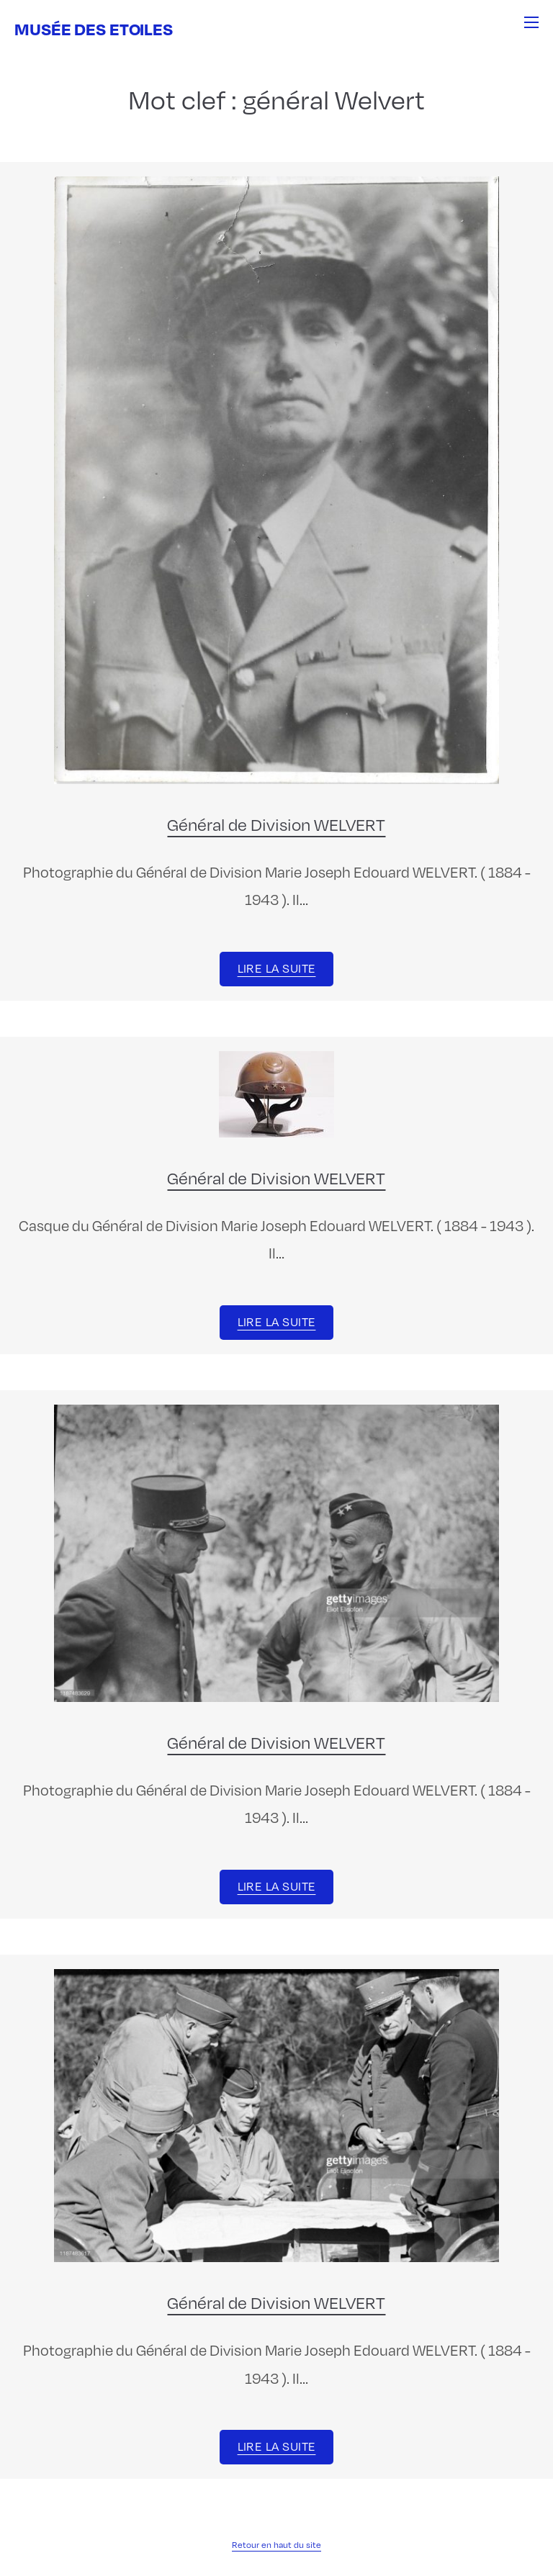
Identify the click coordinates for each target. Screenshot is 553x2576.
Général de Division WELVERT (276, 823)
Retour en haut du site (276, 2544)
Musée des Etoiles (93, 28)
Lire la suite (277, 968)
